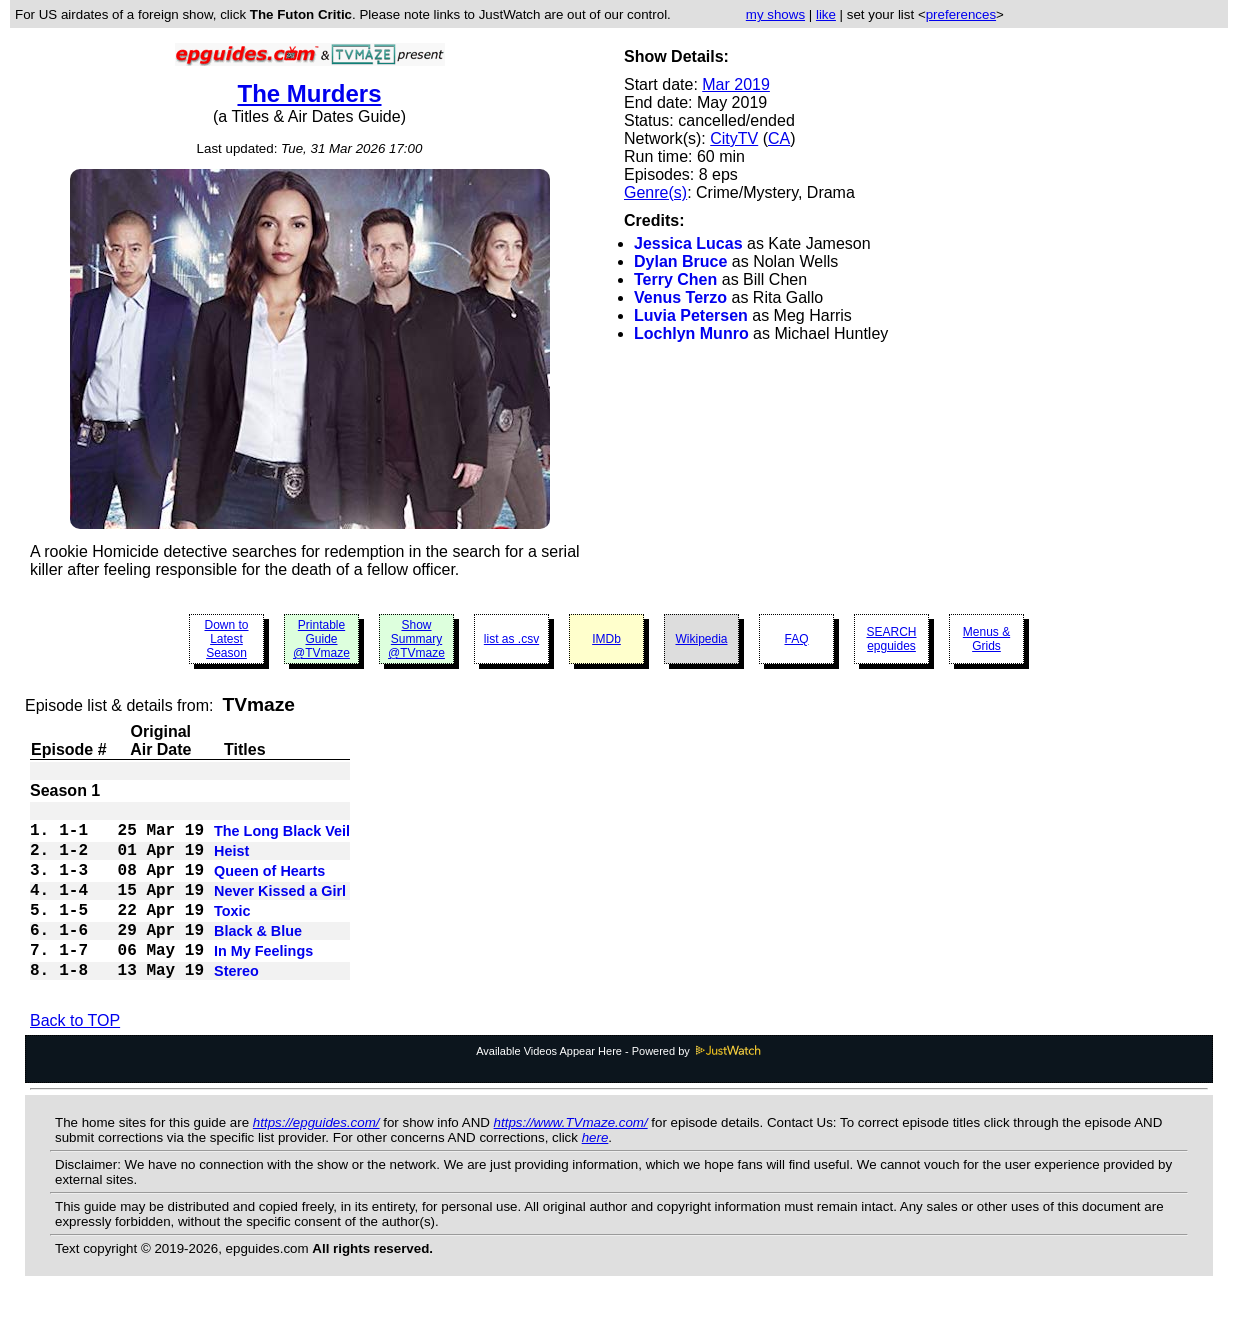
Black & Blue (258, 957)
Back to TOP (75, 1056)
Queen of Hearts (269, 885)
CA (779, 138)
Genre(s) (655, 192)
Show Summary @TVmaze (416, 639)
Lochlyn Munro (691, 333)
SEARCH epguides (891, 639)
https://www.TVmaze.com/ (571, 1158)
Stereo (236, 1005)
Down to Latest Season (226, 639)
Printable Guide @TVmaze (321, 639)
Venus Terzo (680, 297)
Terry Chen (675, 279)
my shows (775, 14)
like (826, 14)
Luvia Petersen (691, 315)
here (595, 1173)
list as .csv (511, 639)
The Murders (309, 93)
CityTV (734, 138)
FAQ (796, 639)
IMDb (606, 639)
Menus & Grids (986, 639)
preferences (961, 14)
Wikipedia (701, 639)
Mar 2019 (736, 84)
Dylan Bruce (680, 261)
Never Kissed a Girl (280, 909)
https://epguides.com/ (316, 1158)
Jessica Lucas (688, 243)
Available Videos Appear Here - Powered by (619, 1087)
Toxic (232, 933)
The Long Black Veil (282, 837)
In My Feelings (263, 981)
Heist (231, 861)
